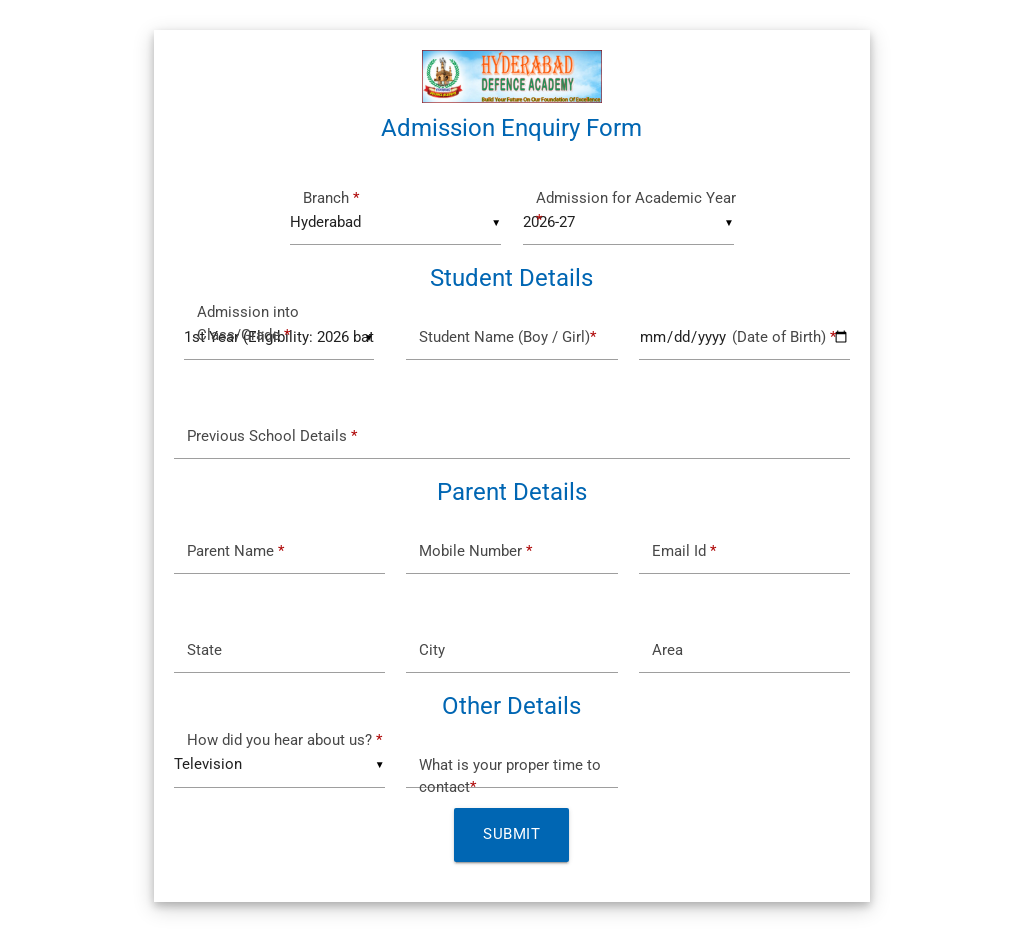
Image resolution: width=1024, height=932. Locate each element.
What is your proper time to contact (510, 776)
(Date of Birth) (744, 337)
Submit (511, 834)
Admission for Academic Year (636, 209)
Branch (331, 198)
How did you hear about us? (284, 740)
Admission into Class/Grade (248, 323)
